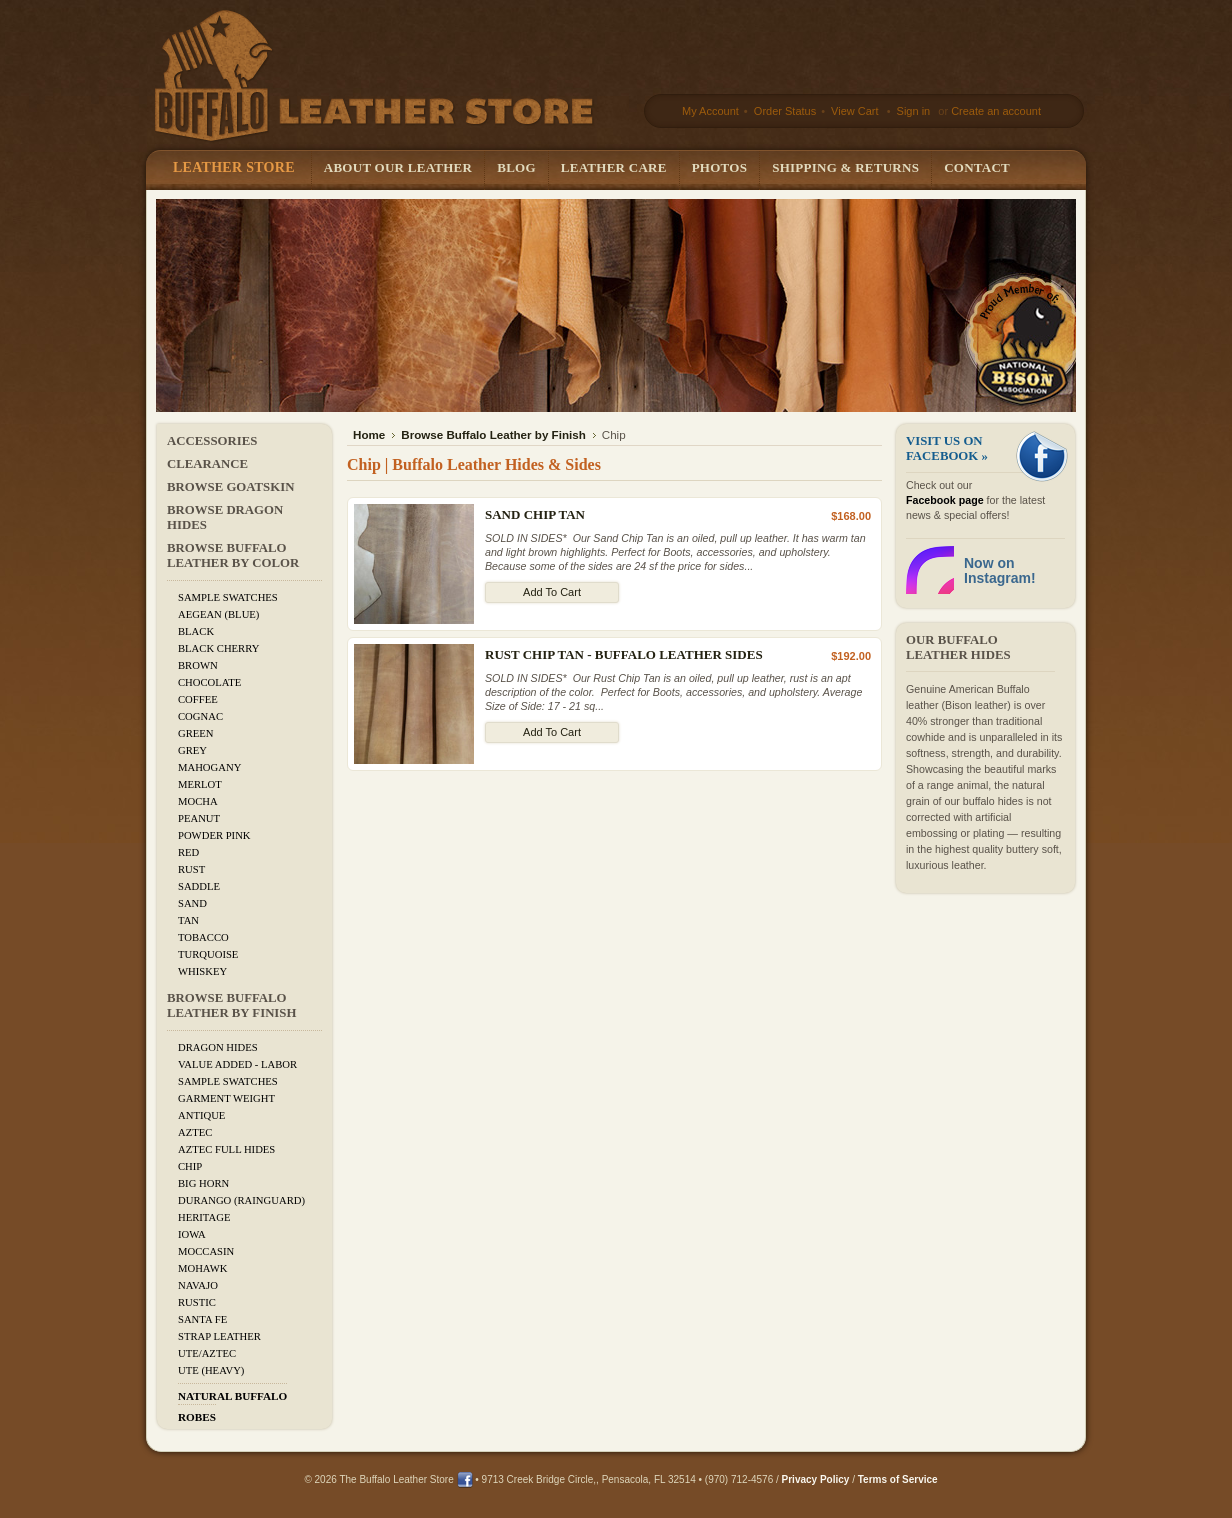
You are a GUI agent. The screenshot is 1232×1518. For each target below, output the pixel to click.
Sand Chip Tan (535, 514)
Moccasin (206, 1251)
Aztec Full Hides (226, 1149)
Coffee (198, 699)
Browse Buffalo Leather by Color (233, 555)
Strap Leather (219, 1336)
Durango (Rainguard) (241, 1200)
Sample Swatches (228, 597)
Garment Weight (226, 1098)
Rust (191, 869)
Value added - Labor (237, 1064)
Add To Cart (552, 592)
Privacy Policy (816, 1479)
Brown (198, 665)
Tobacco (203, 937)
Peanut (199, 818)
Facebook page (945, 500)
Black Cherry (218, 648)
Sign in (914, 111)
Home (369, 434)
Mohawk (202, 1268)
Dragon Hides (218, 1047)
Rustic (197, 1302)
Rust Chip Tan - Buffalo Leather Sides (624, 654)
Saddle (199, 886)
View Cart (856, 111)
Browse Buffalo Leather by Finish (231, 1005)
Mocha (198, 801)
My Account (710, 111)
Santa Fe (202, 1319)
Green (196, 733)
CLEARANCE (207, 464)
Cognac (200, 716)
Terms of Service (898, 1479)
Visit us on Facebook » (947, 448)
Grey (192, 750)
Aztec (195, 1132)
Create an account (996, 111)
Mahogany (209, 767)
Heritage (204, 1217)
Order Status (783, 111)
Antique (201, 1115)
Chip (190, 1166)
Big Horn (203, 1183)
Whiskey (202, 971)
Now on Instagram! (1000, 570)
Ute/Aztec (207, 1353)
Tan (188, 920)
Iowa (192, 1234)
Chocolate (209, 682)
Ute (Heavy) (211, 1370)
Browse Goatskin (230, 487)
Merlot (200, 784)
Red (188, 852)
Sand (192, 903)
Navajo (198, 1285)
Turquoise (208, 954)
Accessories (212, 441)
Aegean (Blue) (218, 614)
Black (196, 631)
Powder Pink (214, 835)
